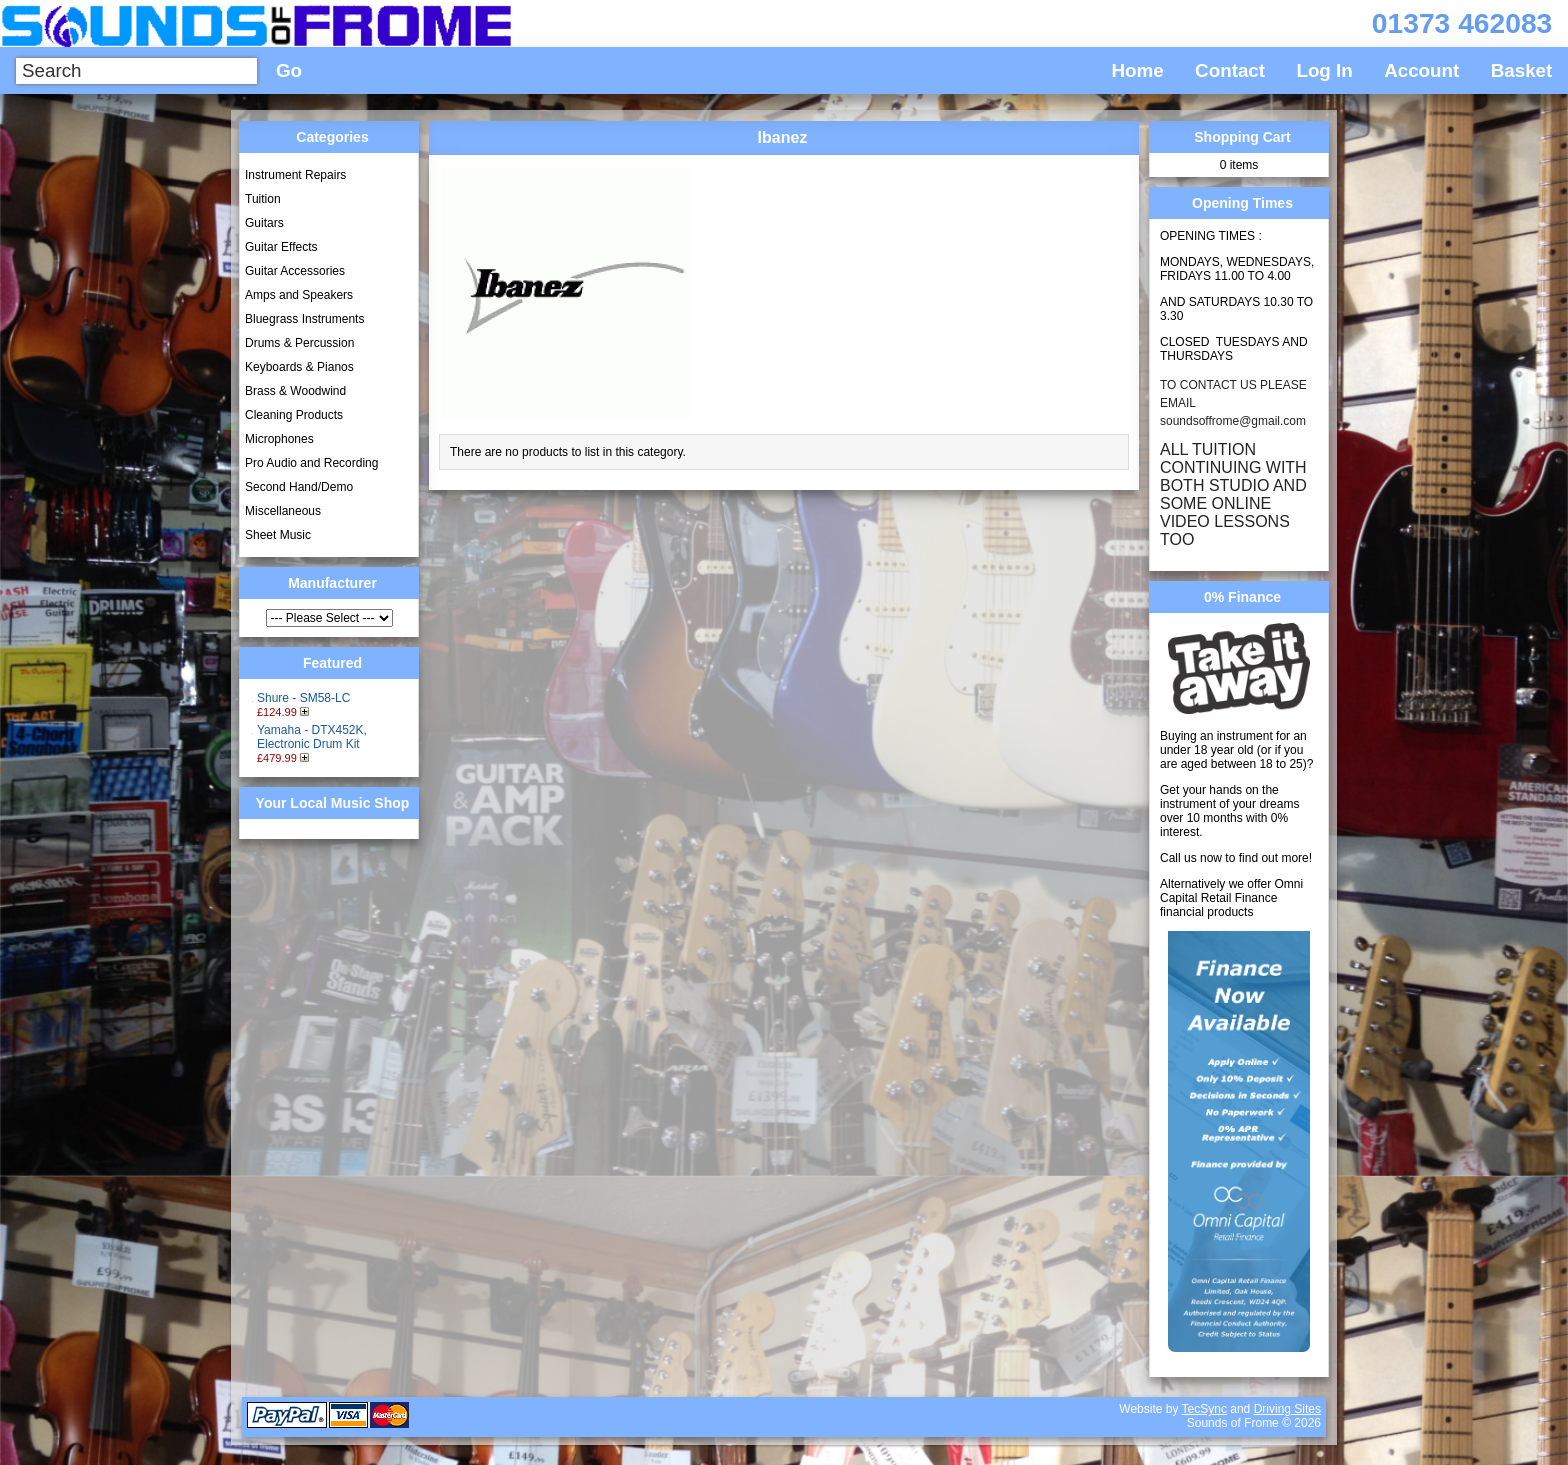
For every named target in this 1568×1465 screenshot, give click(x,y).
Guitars (264, 223)
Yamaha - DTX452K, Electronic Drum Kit (312, 737)
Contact (1230, 70)
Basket (1522, 70)
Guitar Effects (281, 247)
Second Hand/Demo (299, 487)
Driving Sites (1287, 1409)
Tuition (263, 199)
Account (1421, 70)
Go (289, 70)
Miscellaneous (283, 511)
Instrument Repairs (295, 175)
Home (1138, 70)
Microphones (279, 439)
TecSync (1204, 1409)
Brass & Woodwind (295, 391)
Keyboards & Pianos (299, 367)
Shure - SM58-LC (303, 698)
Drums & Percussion (299, 343)
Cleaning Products (294, 415)
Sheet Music (278, 535)
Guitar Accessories (295, 271)
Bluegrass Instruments (304, 319)
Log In (1324, 70)
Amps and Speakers (299, 295)
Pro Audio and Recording (311, 463)
